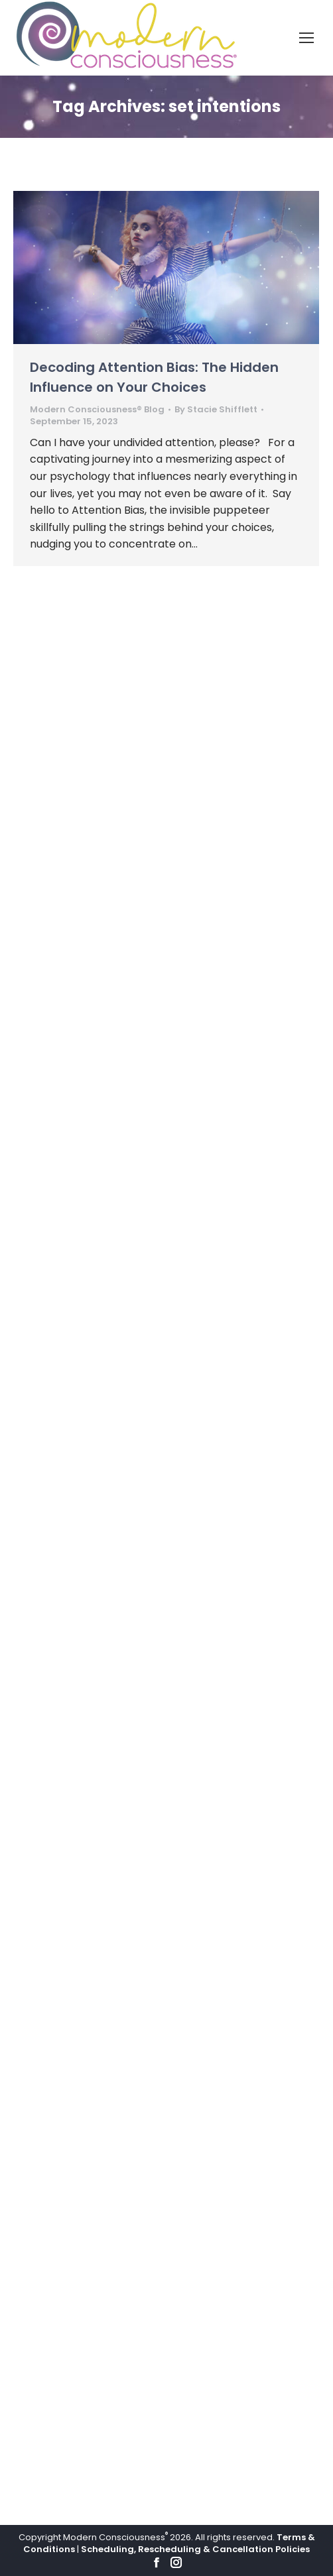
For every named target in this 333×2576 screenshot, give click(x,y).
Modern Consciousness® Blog (97, 409)
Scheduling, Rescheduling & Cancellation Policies (195, 2549)
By (215, 410)
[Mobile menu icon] (306, 38)
